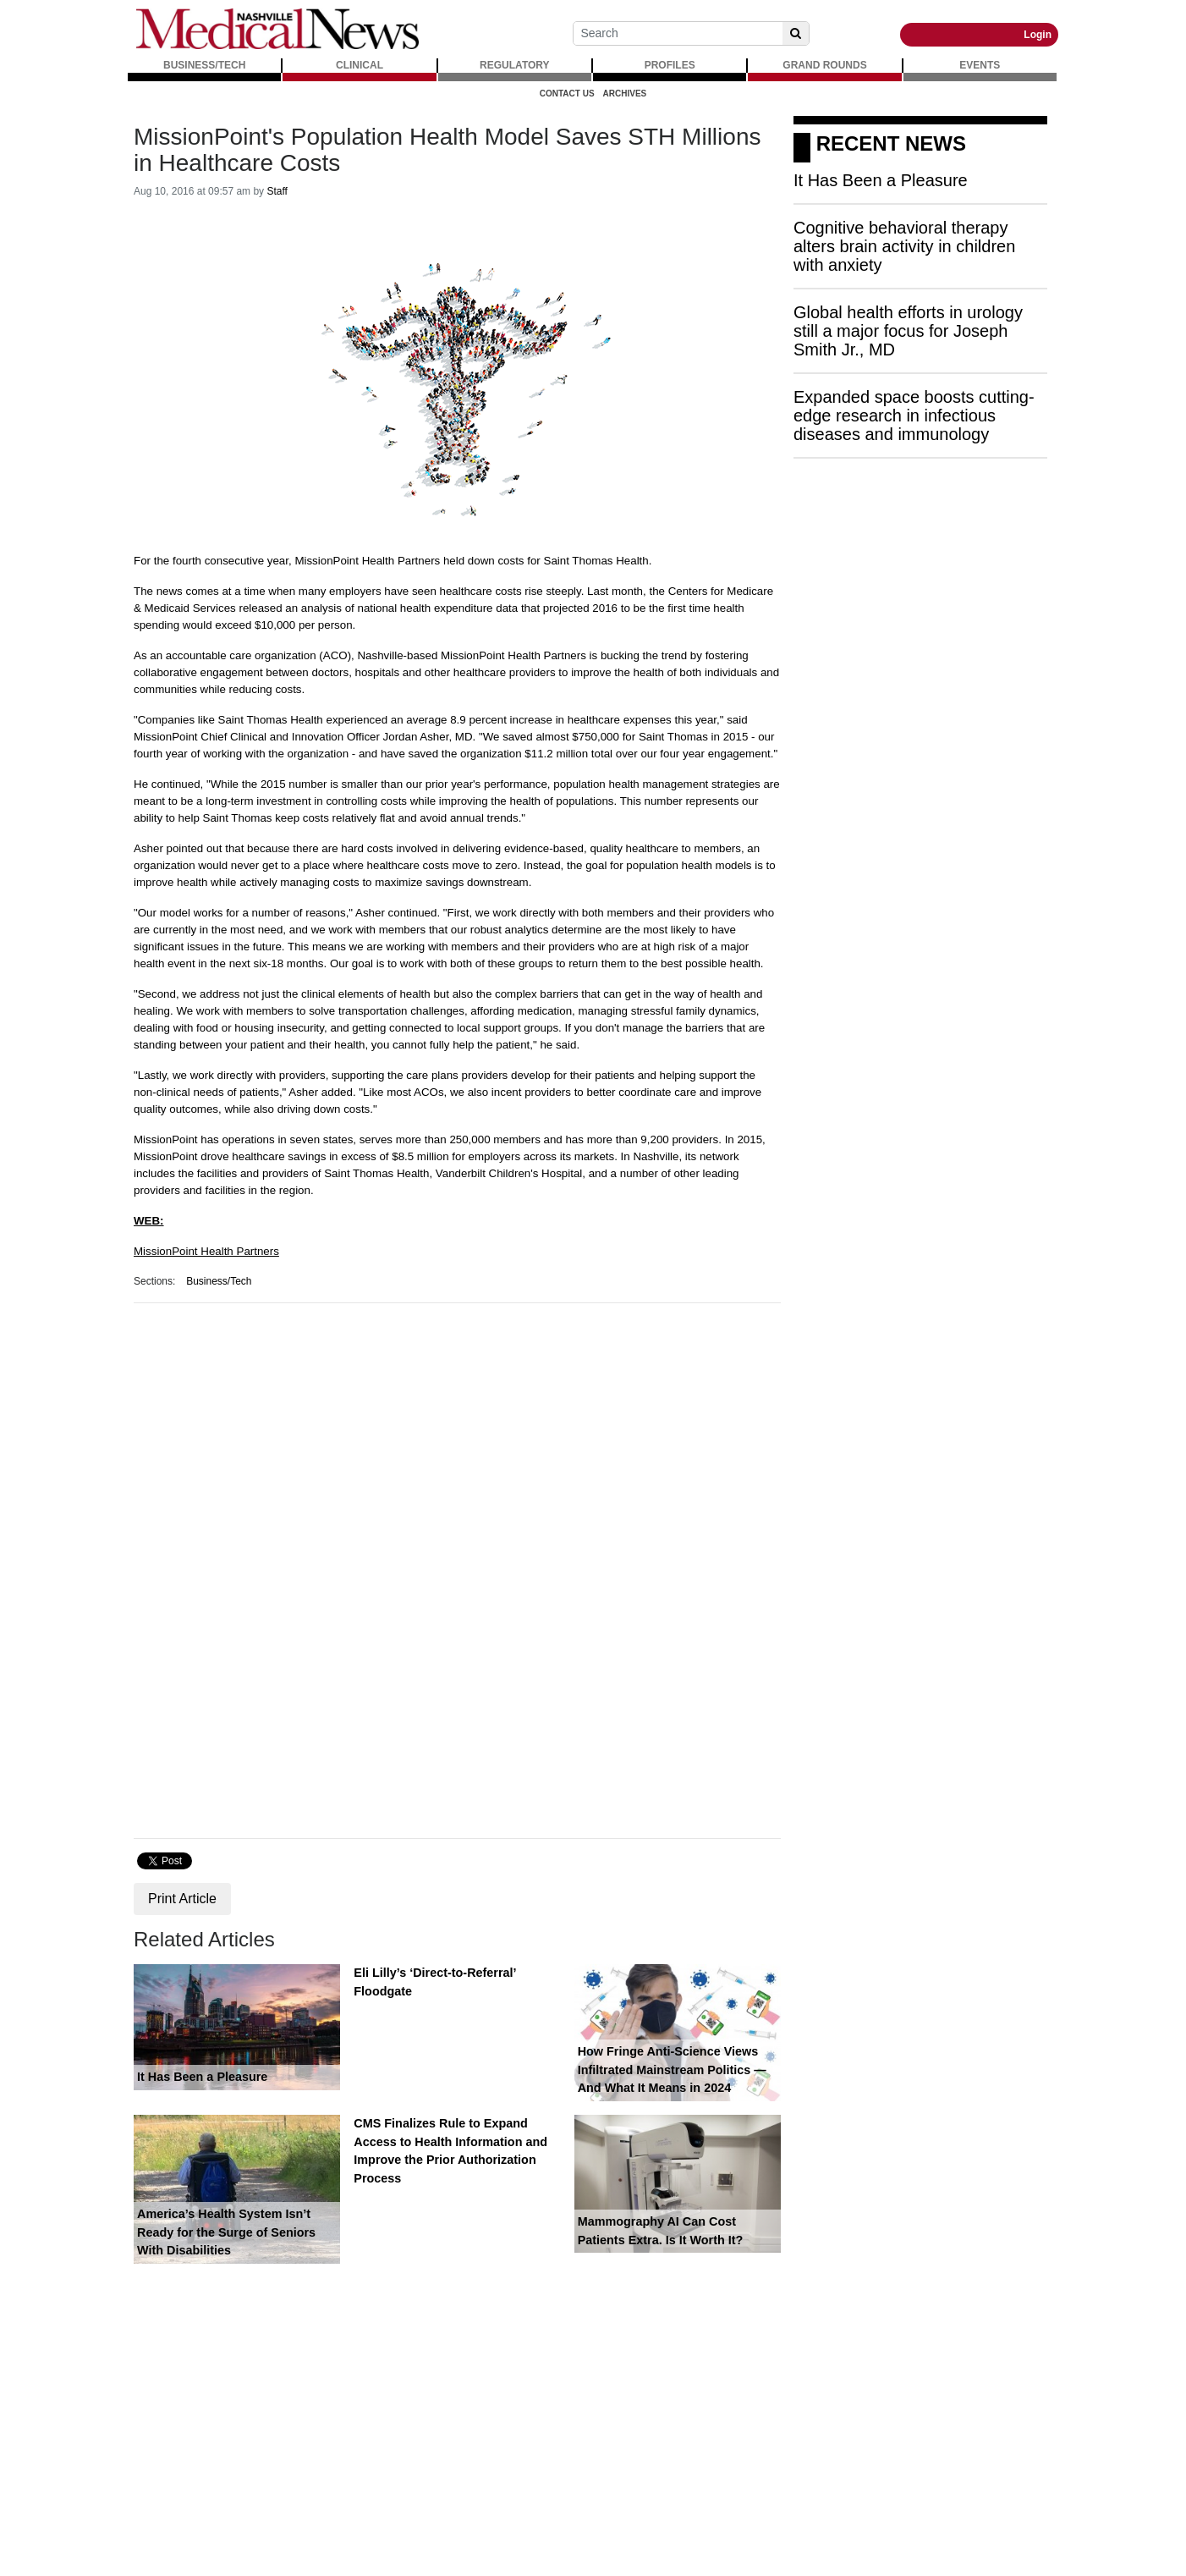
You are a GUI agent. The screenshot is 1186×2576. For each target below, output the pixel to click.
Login (1037, 35)
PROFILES (670, 65)
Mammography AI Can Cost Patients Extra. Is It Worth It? (661, 2231)
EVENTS (979, 65)
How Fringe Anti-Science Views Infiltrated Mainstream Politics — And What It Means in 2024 (672, 2069)
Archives (625, 93)
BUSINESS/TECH (204, 65)
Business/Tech (218, 1281)
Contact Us (567, 93)
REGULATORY (514, 65)
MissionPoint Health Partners (206, 1251)
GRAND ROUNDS (824, 65)
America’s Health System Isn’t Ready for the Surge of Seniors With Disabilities (226, 2232)
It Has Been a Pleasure (202, 2076)
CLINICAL (359, 65)
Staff (276, 191)
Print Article (182, 1898)
